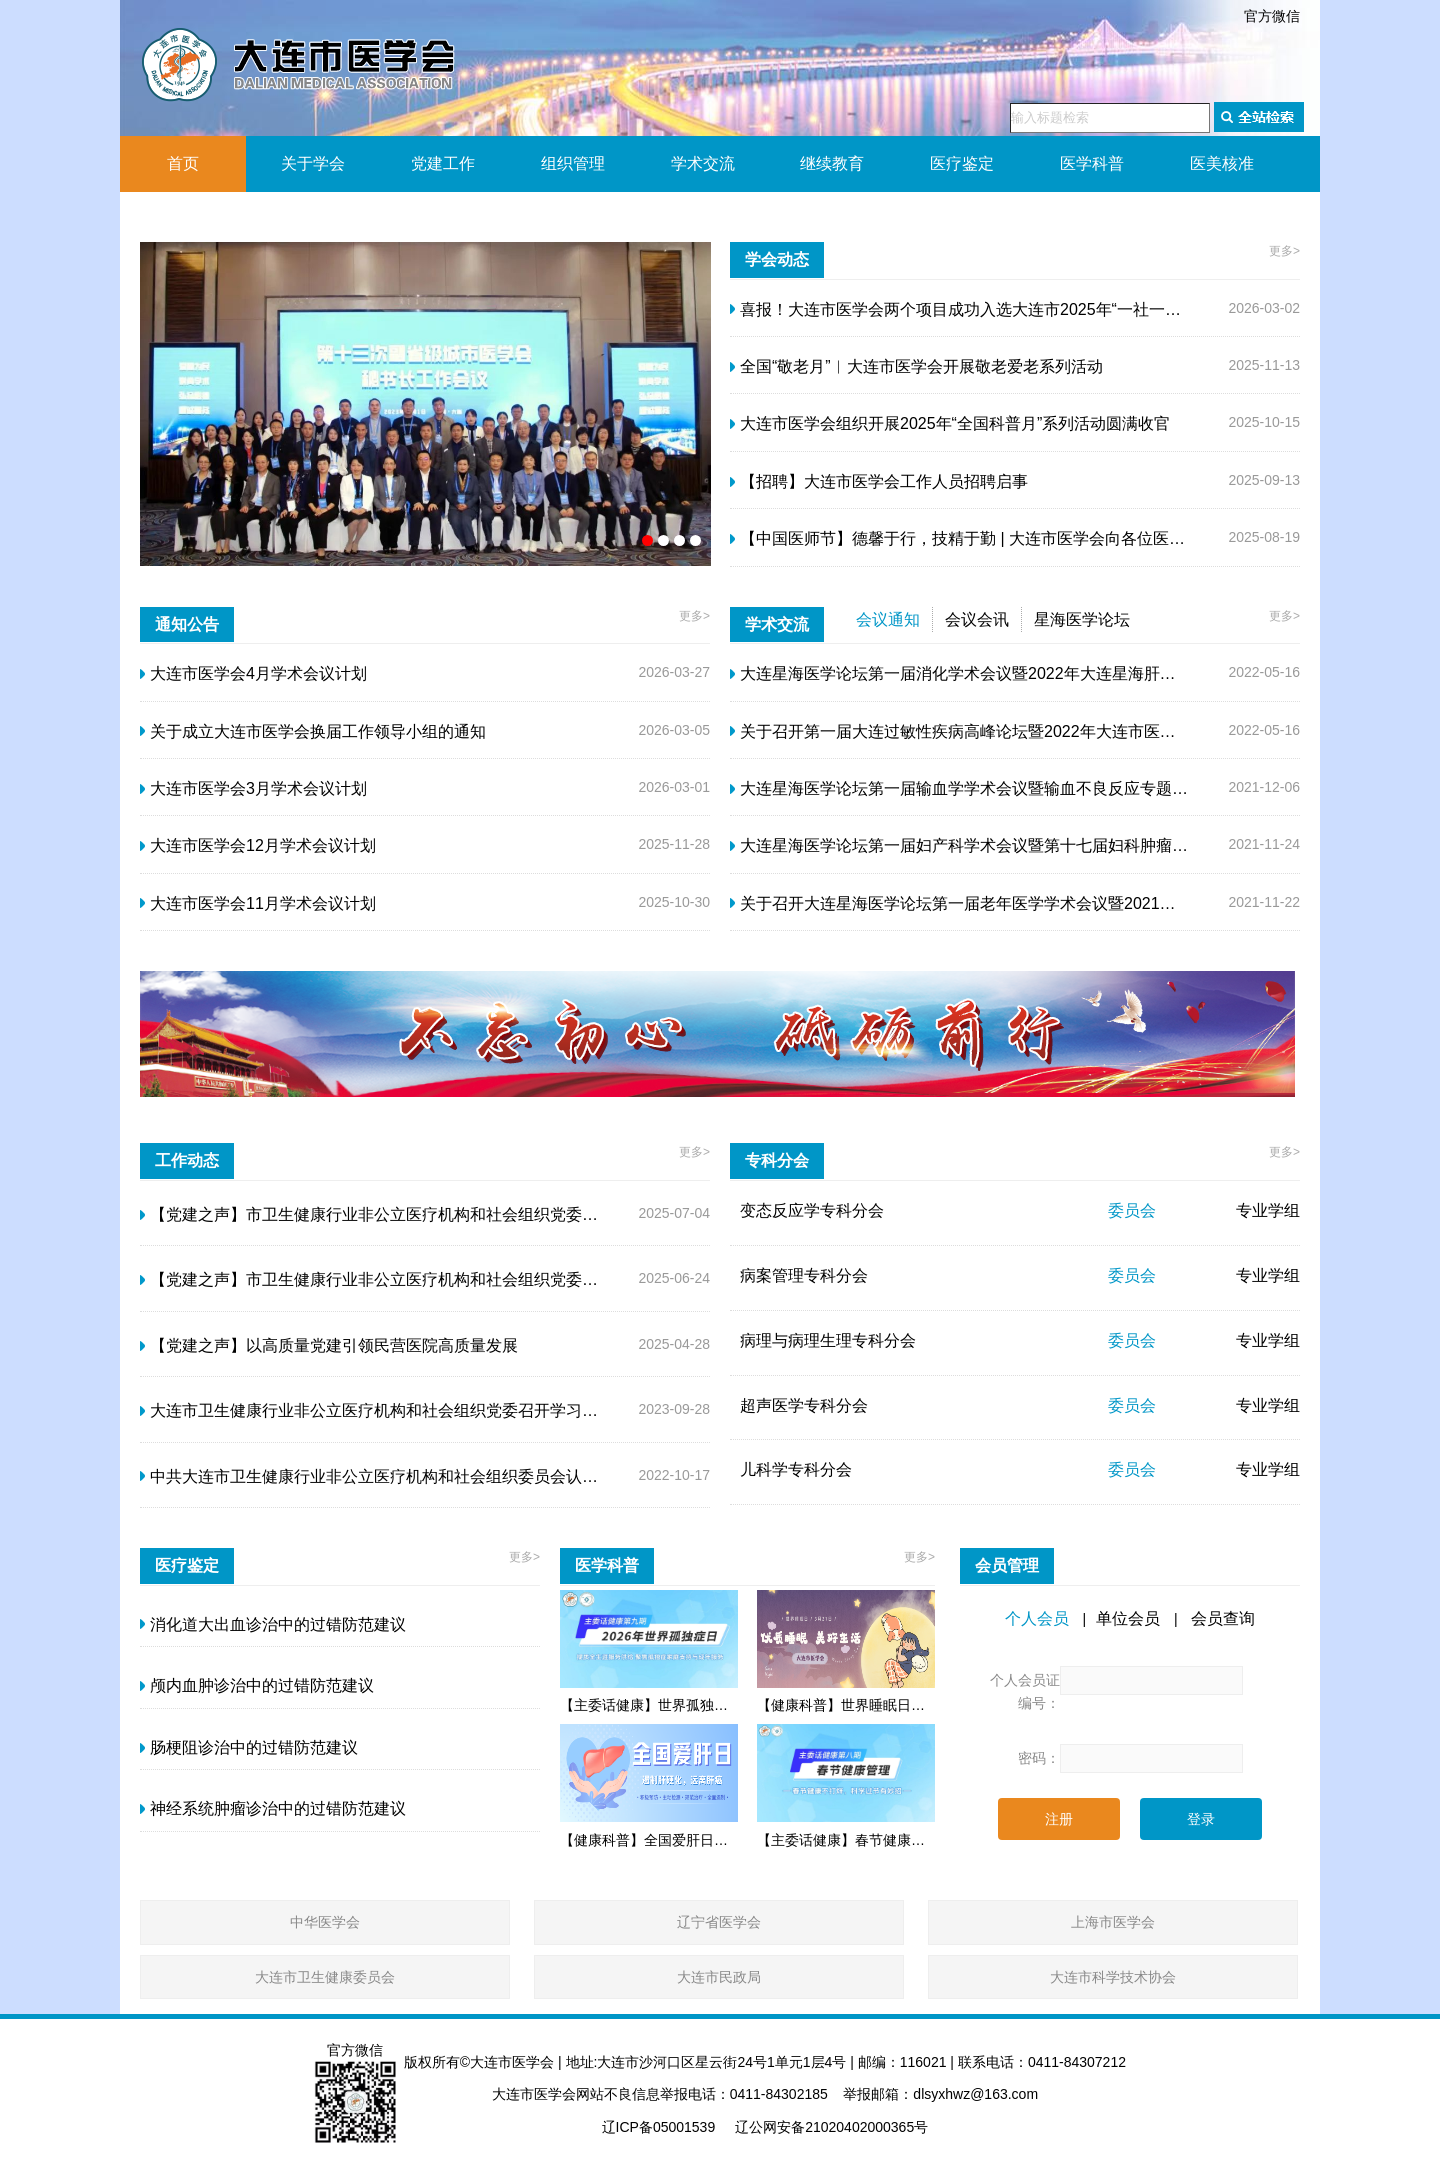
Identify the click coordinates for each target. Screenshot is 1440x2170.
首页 (183, 163)
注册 (1059, 1819)
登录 (1201, 1819)
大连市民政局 (719, 1977)
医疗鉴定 (962, 163)
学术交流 (703, 163)
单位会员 (1128, 1618)
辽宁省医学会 (719, 1922)
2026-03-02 (1015, 310)
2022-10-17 (425, 1477)
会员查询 (1223, 1618)
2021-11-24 (1015, 846)
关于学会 (313, 163)
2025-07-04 (425, 1215)
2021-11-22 (1015, 904)
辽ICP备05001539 (659, 2127)
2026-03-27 (425, 674)
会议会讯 (977, 619)
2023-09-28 (425, 1411)
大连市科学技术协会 (1113, 1977)
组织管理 (573, 163)
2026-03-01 (425, 789)
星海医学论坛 (1082, 619)
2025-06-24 (425, 1280)
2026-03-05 (425, 732)
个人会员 (1037, 1618)
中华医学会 (325, 1922)
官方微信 (1272, 16)
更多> (1284, 251)
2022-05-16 (1015, 674)
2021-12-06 (1015, 789)
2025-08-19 (1015, 539)
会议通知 (888, 619)
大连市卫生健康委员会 (325, 1977)
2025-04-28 (425, 1346)
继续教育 (832, 163)
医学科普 (1092, 163)
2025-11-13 (1015, 367)
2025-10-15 (1015, 424)
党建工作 (443, 163)
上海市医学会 (1113, 1922)
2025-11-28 (425, 846)
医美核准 (1222, 163)
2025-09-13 (1015, 482)
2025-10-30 (425, 904)
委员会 (1132, 1210)
